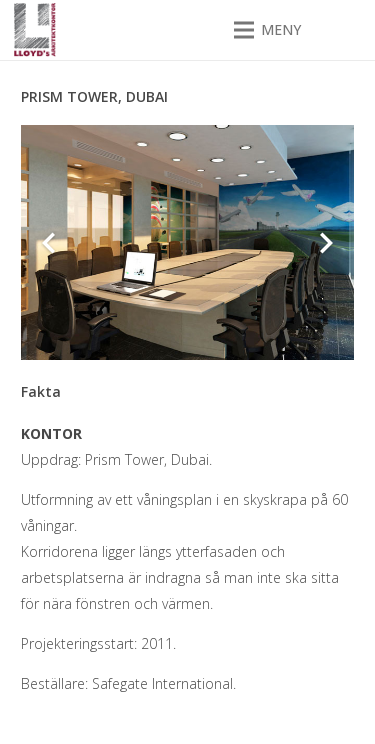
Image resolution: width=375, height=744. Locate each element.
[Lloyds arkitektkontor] (35, 30)
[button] (267, 30)
